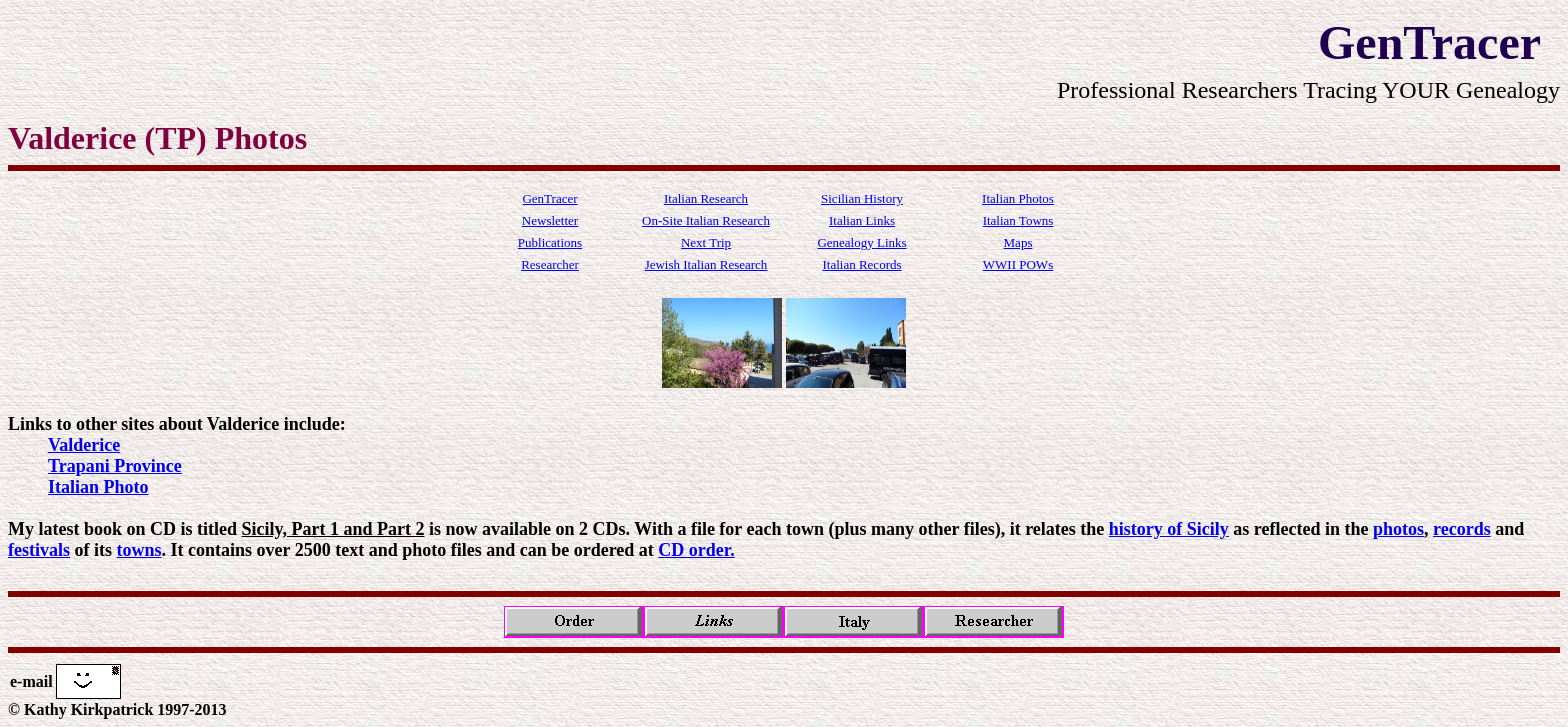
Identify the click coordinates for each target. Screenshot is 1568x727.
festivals (39, 550)
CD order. (696, 550)
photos (1398, 529)
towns (139, 550)
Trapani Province (115, 466)
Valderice (84, 445)
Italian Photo (98, 487)
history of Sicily (1169, 529)
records (1462, 529)
